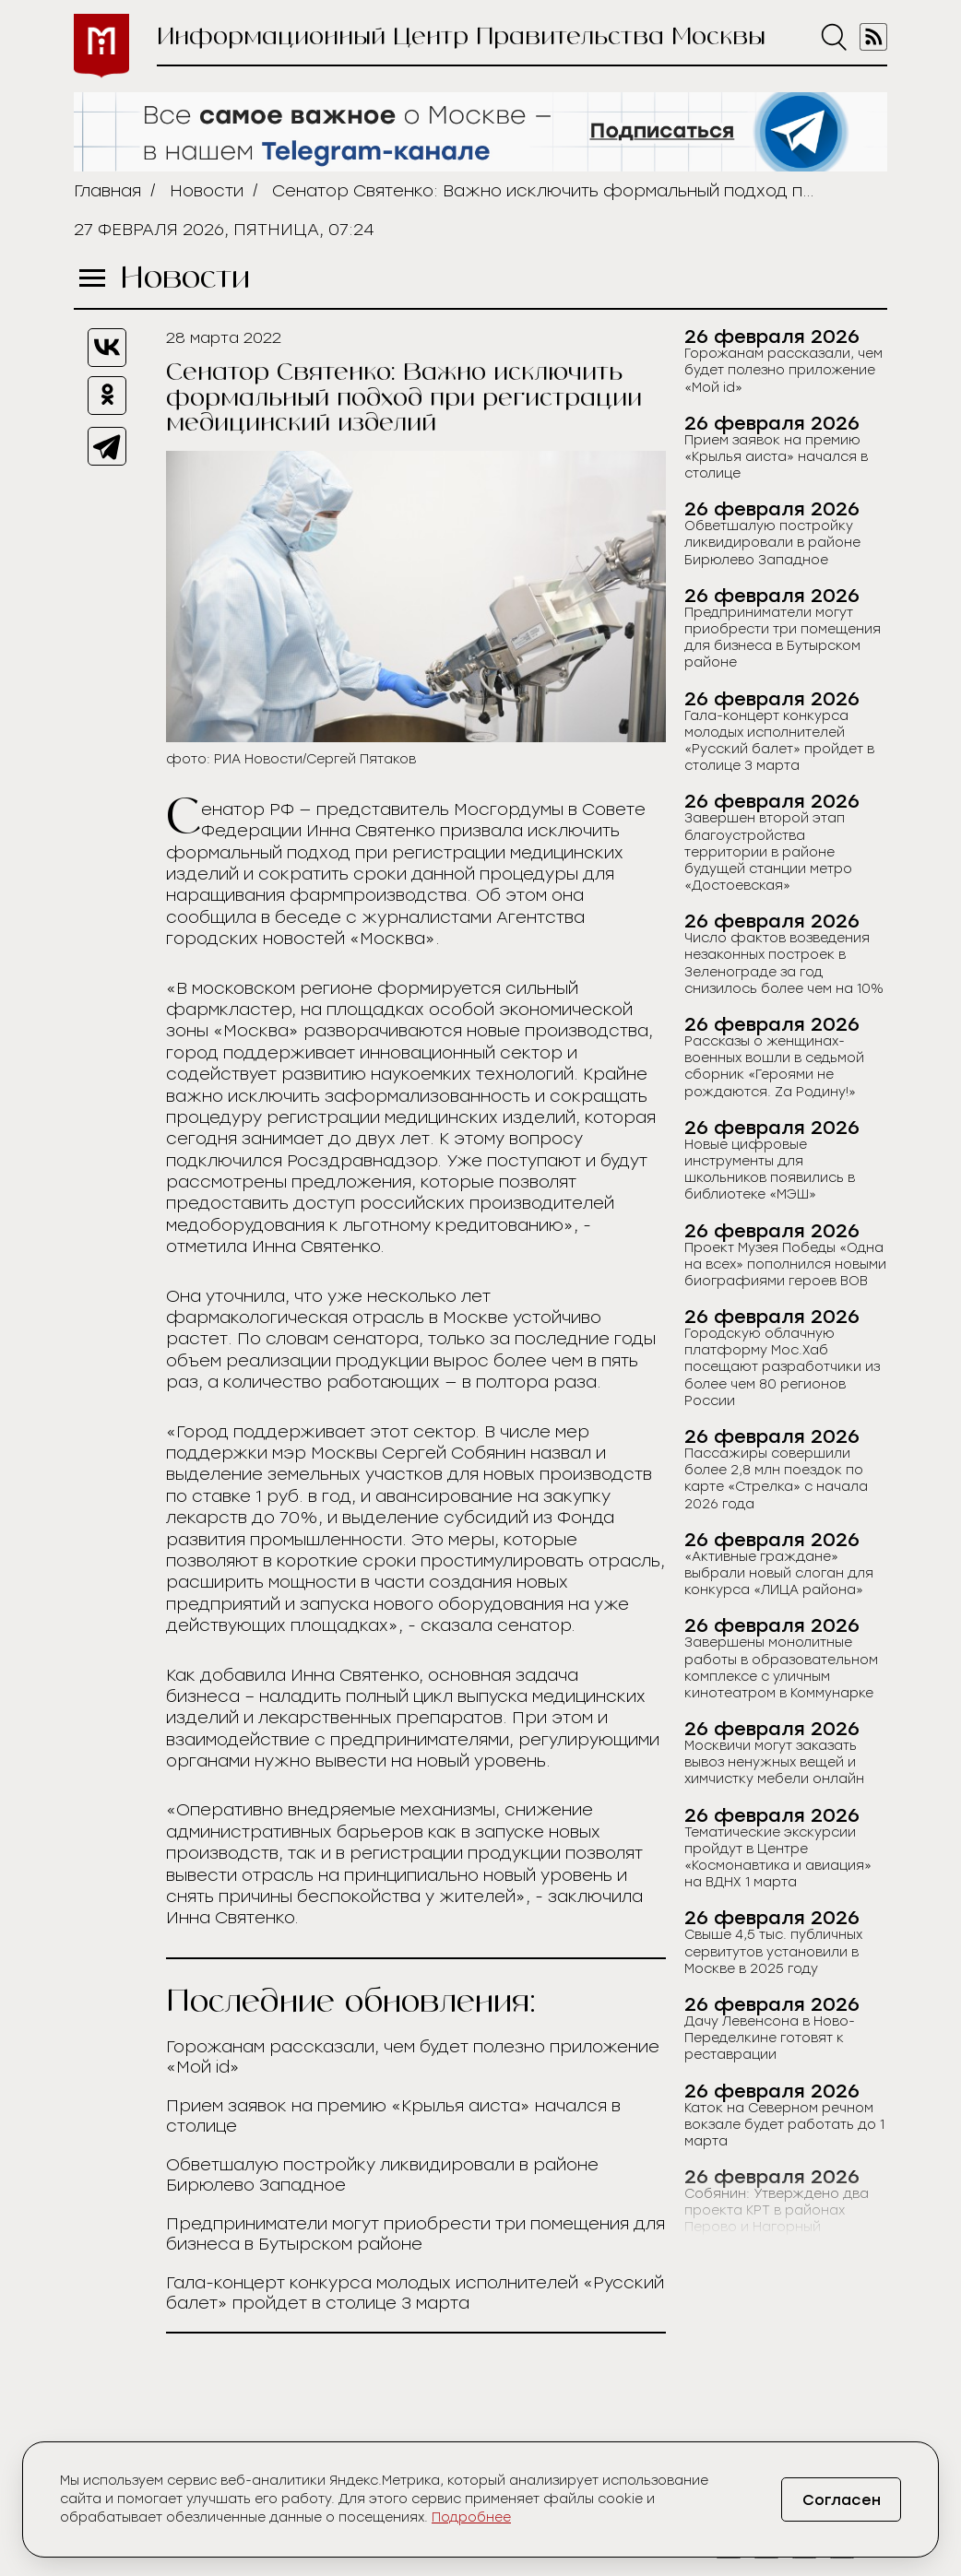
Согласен (841, 2500)
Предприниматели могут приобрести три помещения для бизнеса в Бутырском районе (415, 2234)
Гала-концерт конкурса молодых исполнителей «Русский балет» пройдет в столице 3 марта (415, 2293)
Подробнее (471, 2517)
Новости (206, 191)
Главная (107, 191)
